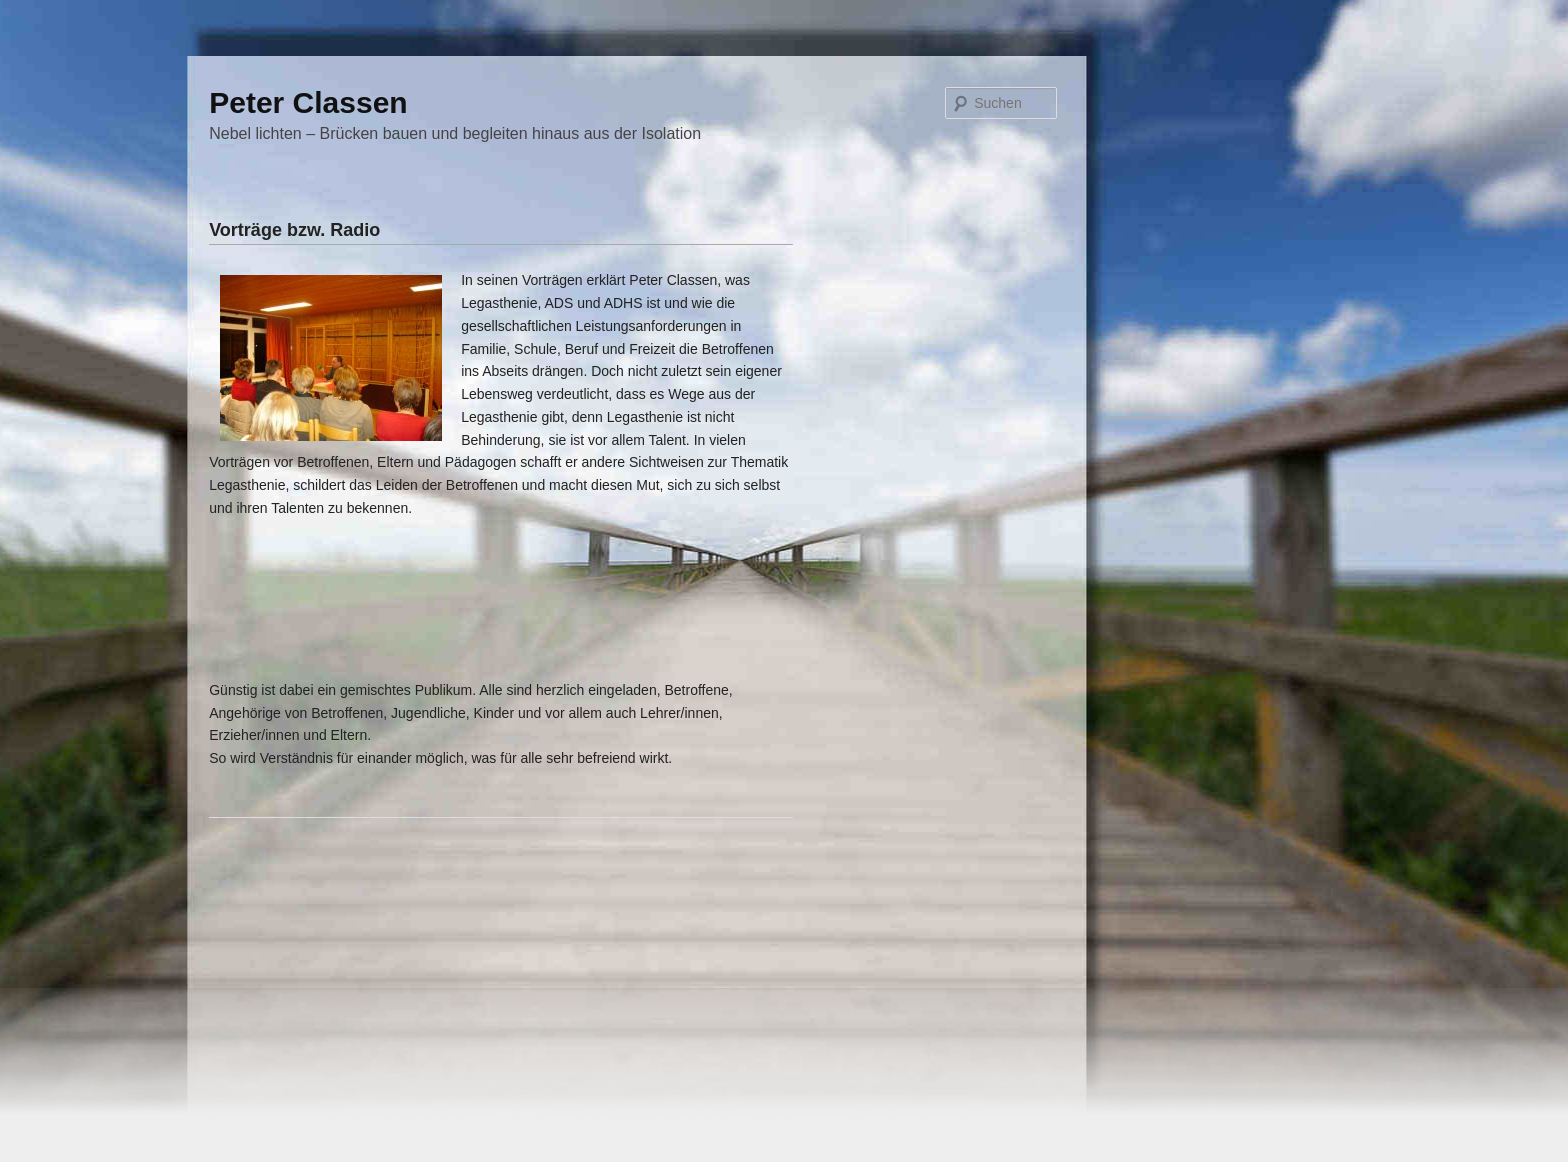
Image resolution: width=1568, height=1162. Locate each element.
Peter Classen (308, 102)
